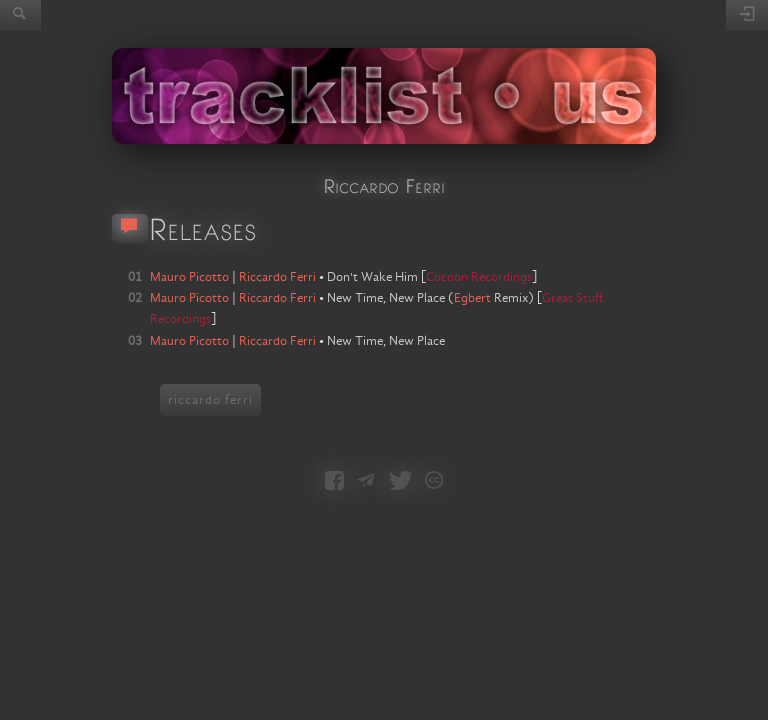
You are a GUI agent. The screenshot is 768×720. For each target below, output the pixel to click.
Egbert (472, 298)
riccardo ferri (210, 400)
